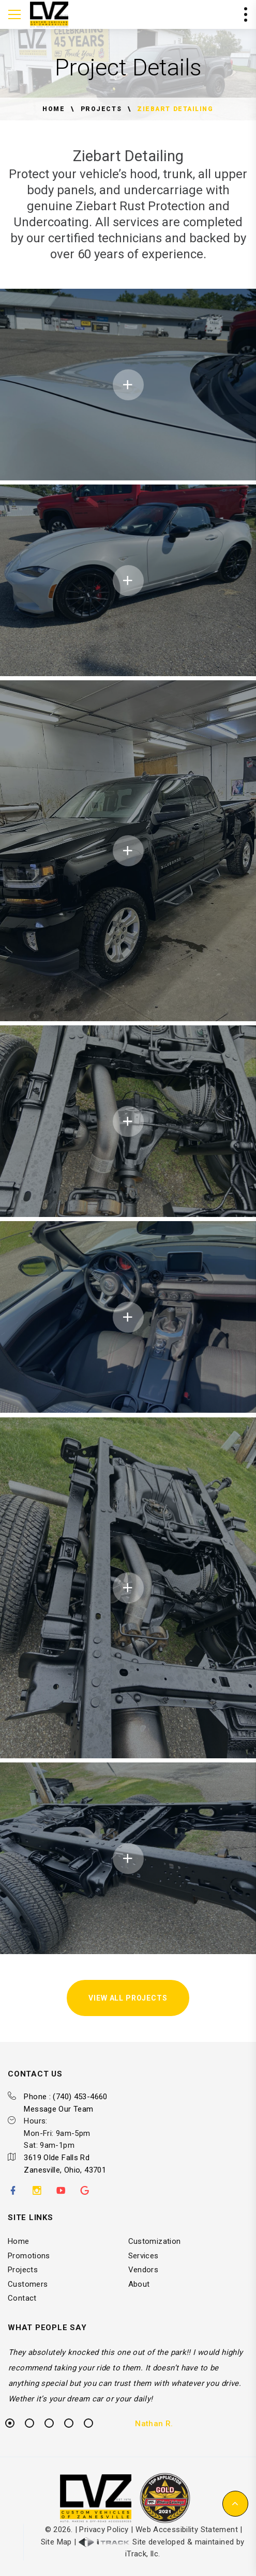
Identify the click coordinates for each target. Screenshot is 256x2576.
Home (53, 109)
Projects (101, 109)
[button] (235, 2504)
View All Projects (127, 1998)
